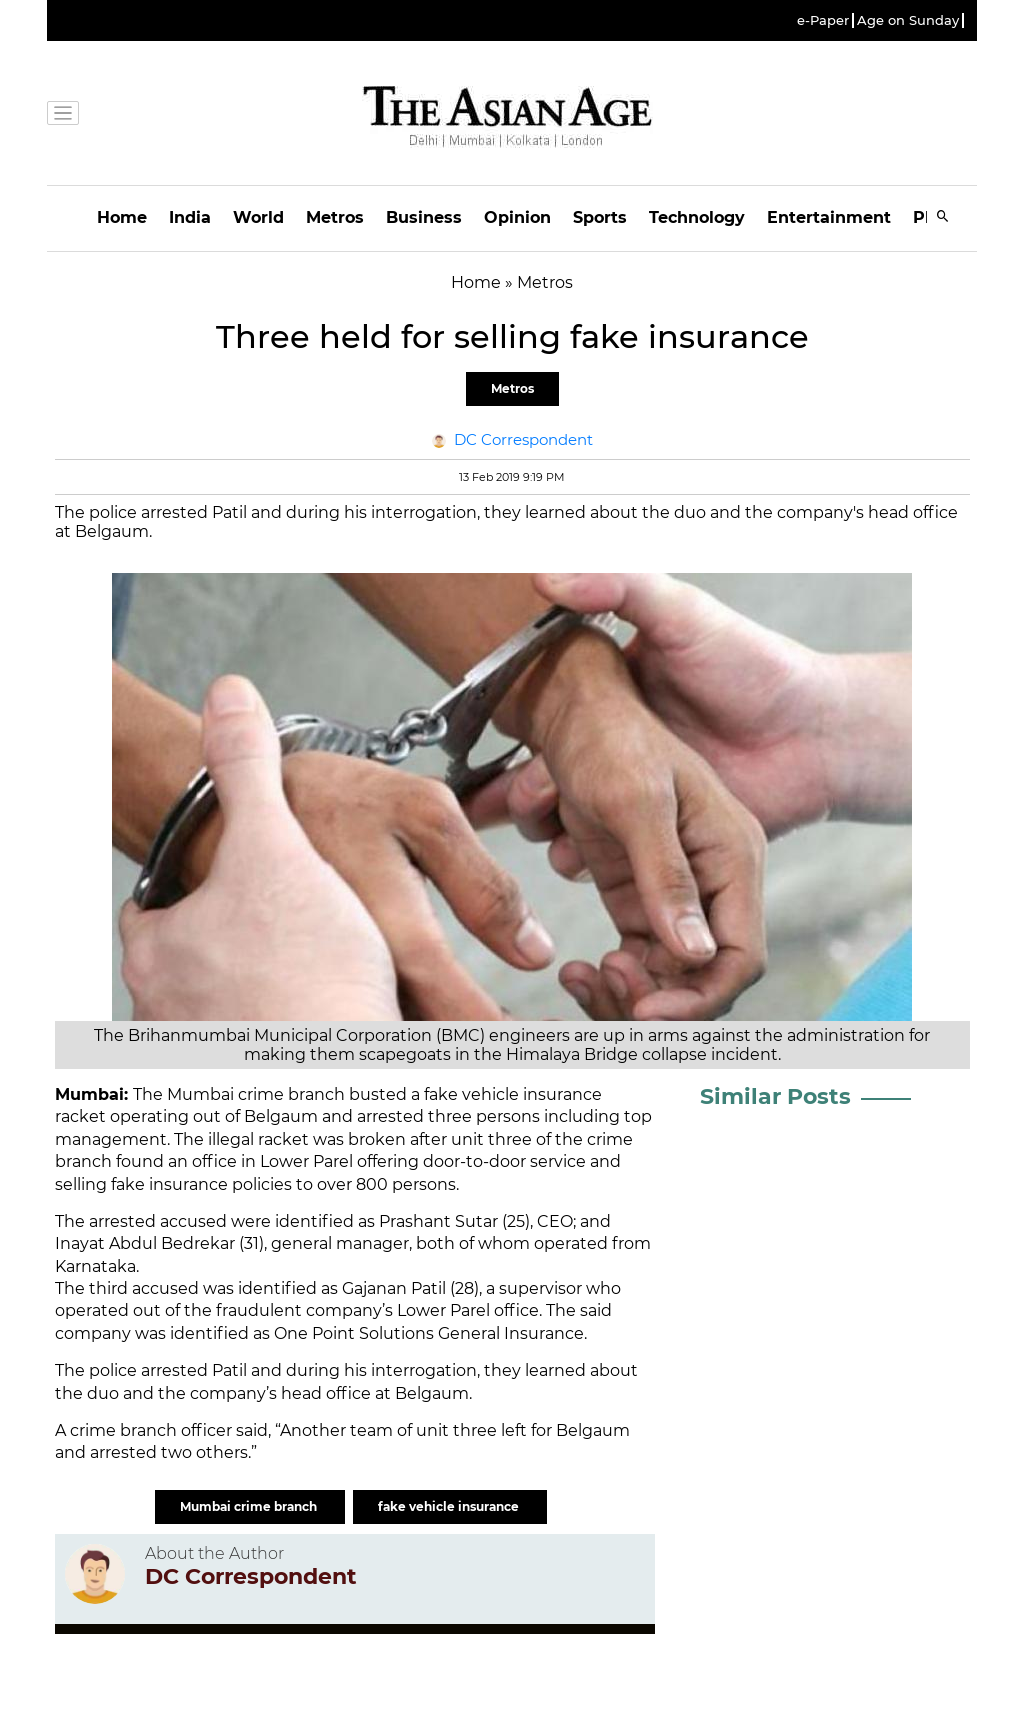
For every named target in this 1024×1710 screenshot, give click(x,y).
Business (424, 217)
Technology (697, 217)
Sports (600, 217)
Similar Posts (775, 1096)
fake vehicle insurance (450, 1506)
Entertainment (829, 217)
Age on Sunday (908, 20)
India (190, 217)
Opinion (517, 217)
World (258, 217)
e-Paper (823, 20)
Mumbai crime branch (250, 1506)
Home (122, 217)
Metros (335, 217)
